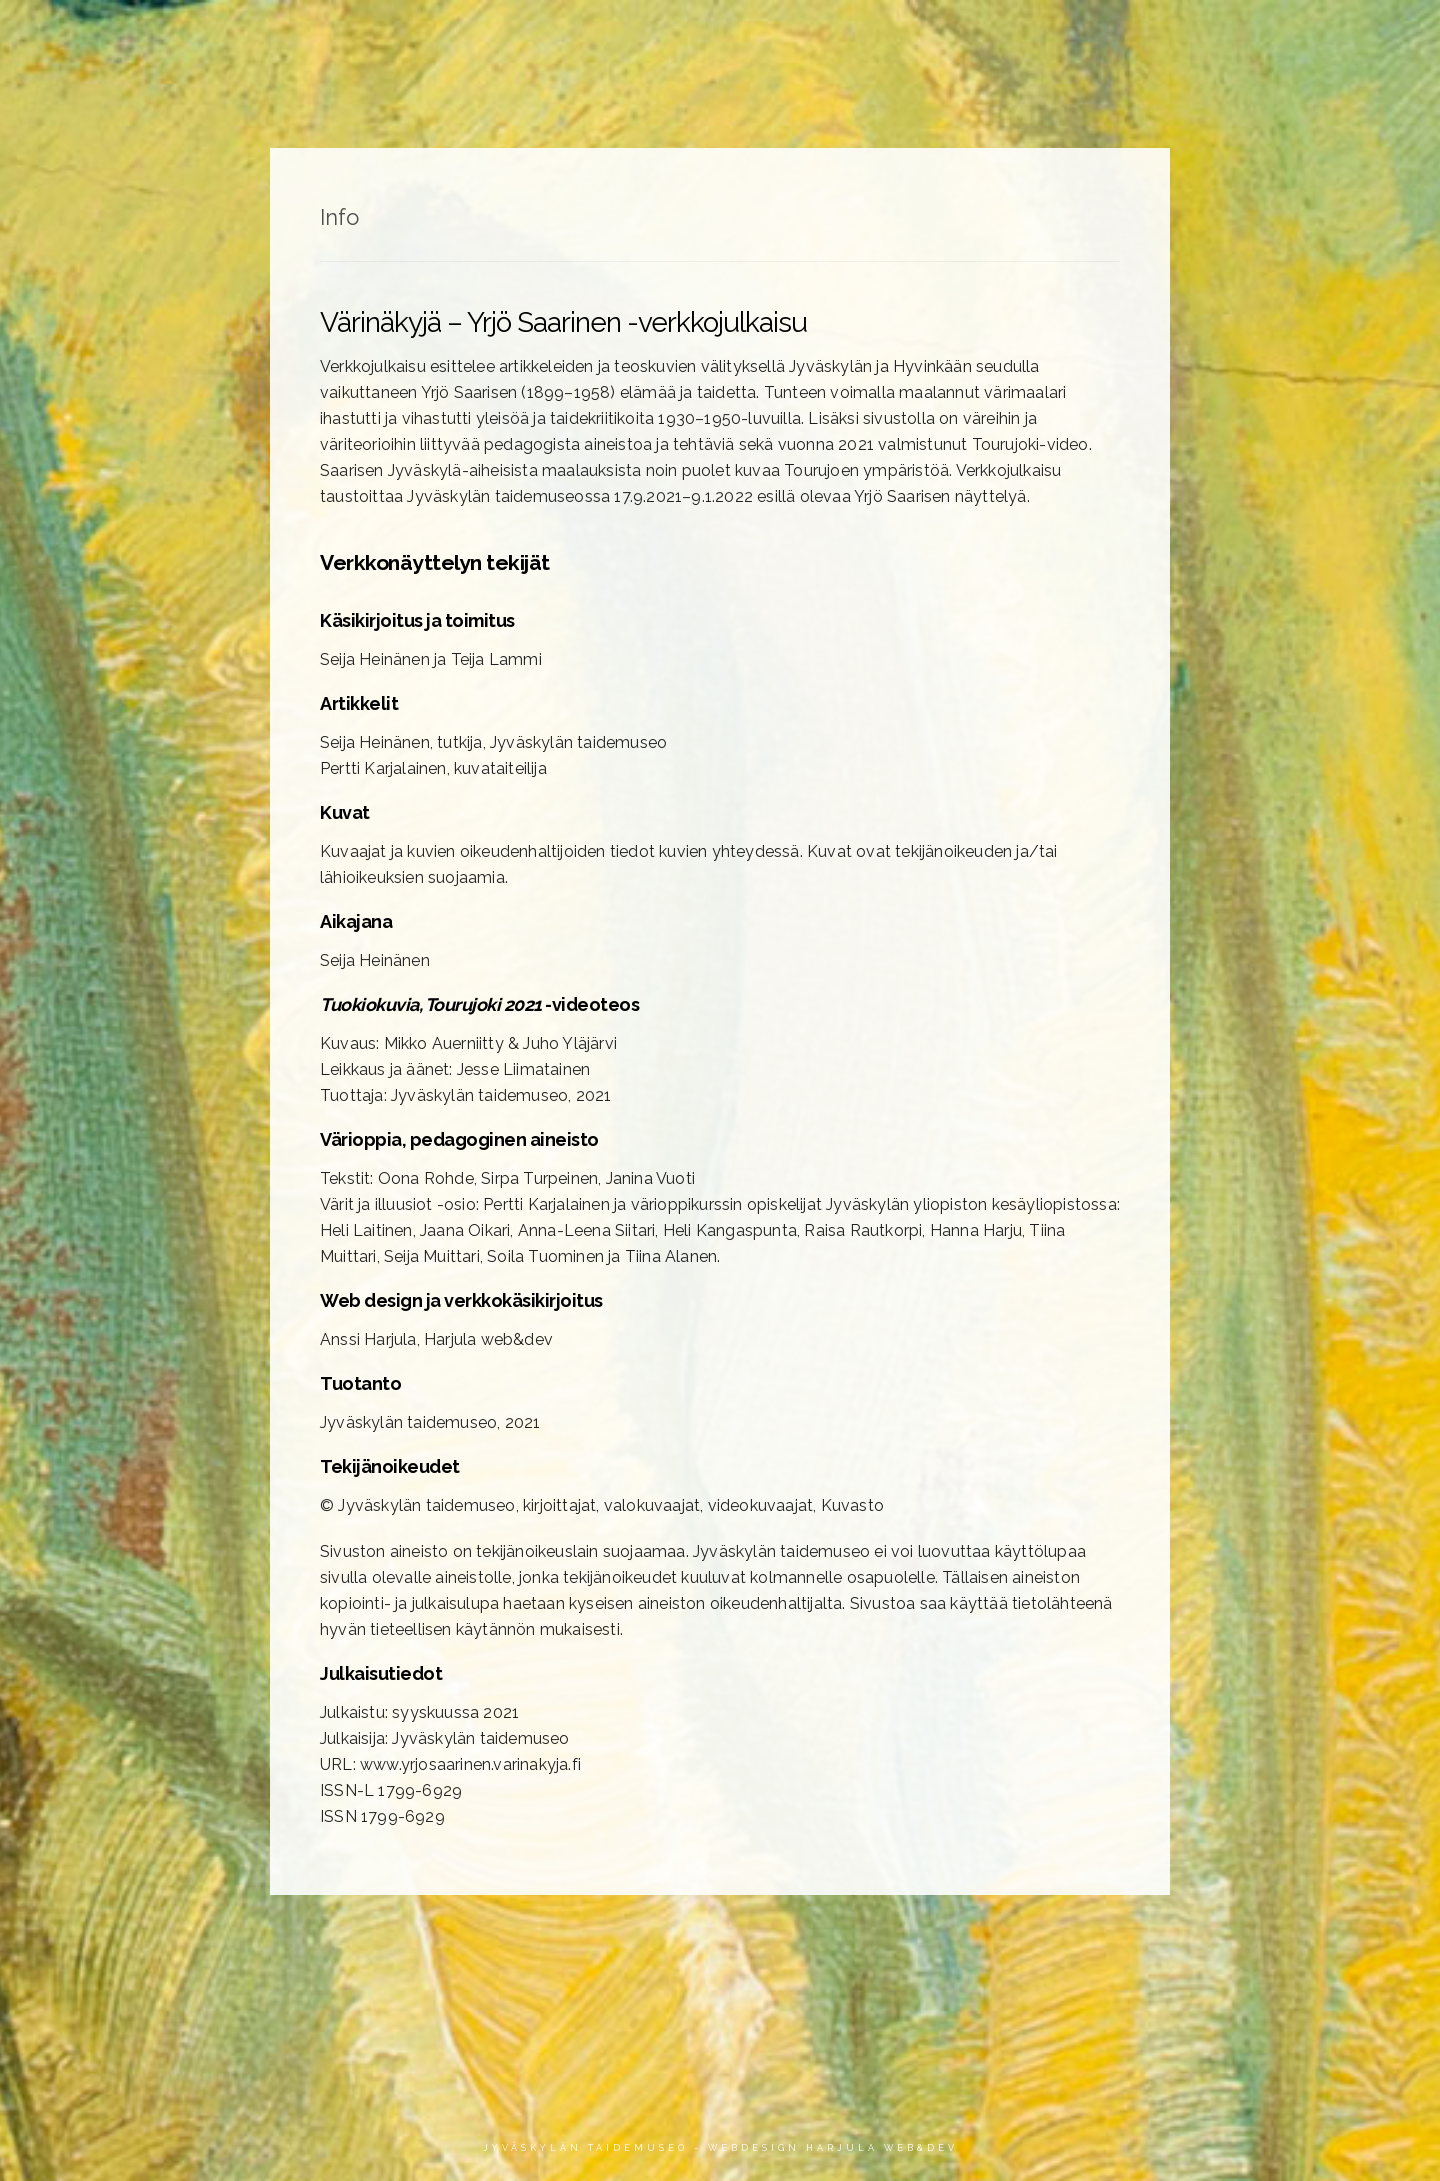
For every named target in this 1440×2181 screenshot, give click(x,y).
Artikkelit (837, 36)
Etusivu (600, 36)
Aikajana (963, 36)
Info (1276, 36)
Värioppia (1083, 36)
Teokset (714, 36)
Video (1190, 36)
